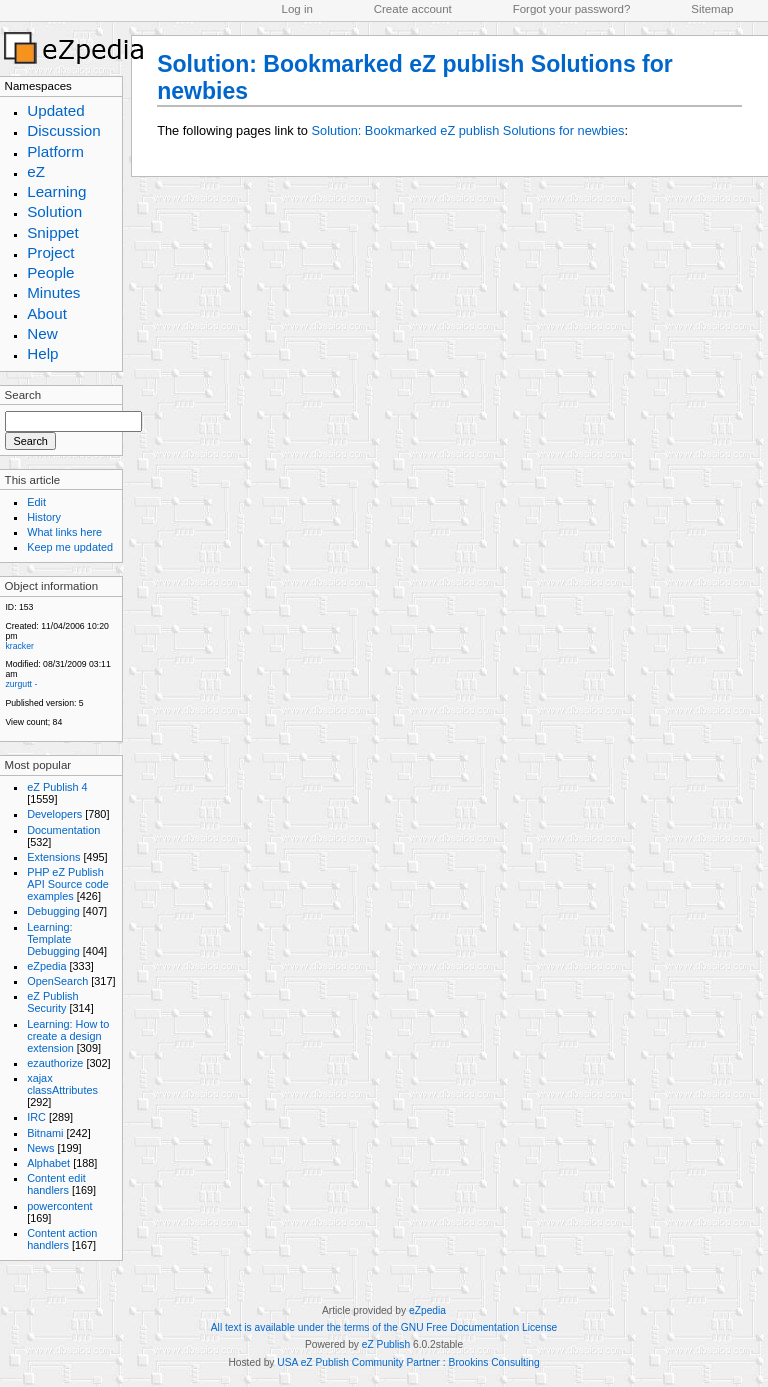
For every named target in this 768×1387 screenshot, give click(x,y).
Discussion (64, 130)
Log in (297, 9)
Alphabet (48, 1163)
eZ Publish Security (52, 1002)
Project (50, 252)
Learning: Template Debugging (53, 939)
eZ (36, 171)
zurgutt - (21, 684)
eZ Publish (386, 1344)
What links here (64, 532)
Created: (21, 626)
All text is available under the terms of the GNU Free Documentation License (384, 1327)
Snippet (53, 232)
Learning (56, 191)
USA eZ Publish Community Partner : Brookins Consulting (408, 1362)
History (44, 517)
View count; (27, 722)
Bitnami (45, 1133)
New (42, 333)
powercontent (59, 1206)
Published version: (40, 703)
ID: (10, 607)
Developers (54, 814)
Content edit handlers (56, 1184)
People (50, 272)
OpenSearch (57, 981)
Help (42, 353)
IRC (36, 1117)
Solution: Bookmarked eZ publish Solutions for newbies (468, 130)
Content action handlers (62, 1239)
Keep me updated (70, 547)
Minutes (53, 292)
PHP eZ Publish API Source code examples (68, 884)
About (47, 313)
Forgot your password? (572, 9)
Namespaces (38, 86)
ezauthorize (55, 1063)
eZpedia (46, 966)
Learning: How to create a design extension (68, 1036)
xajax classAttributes (62, 1084)
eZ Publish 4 (57, 787)
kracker (19, 646)
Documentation (63, 830)
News (40, 1148)
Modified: (22, 664)
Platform (55, 151)
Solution (54, 211)
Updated (56, 110)
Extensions (53, 857)
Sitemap (712, 9)
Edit (36, 502)
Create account (413, 9)
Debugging (53, 911)
